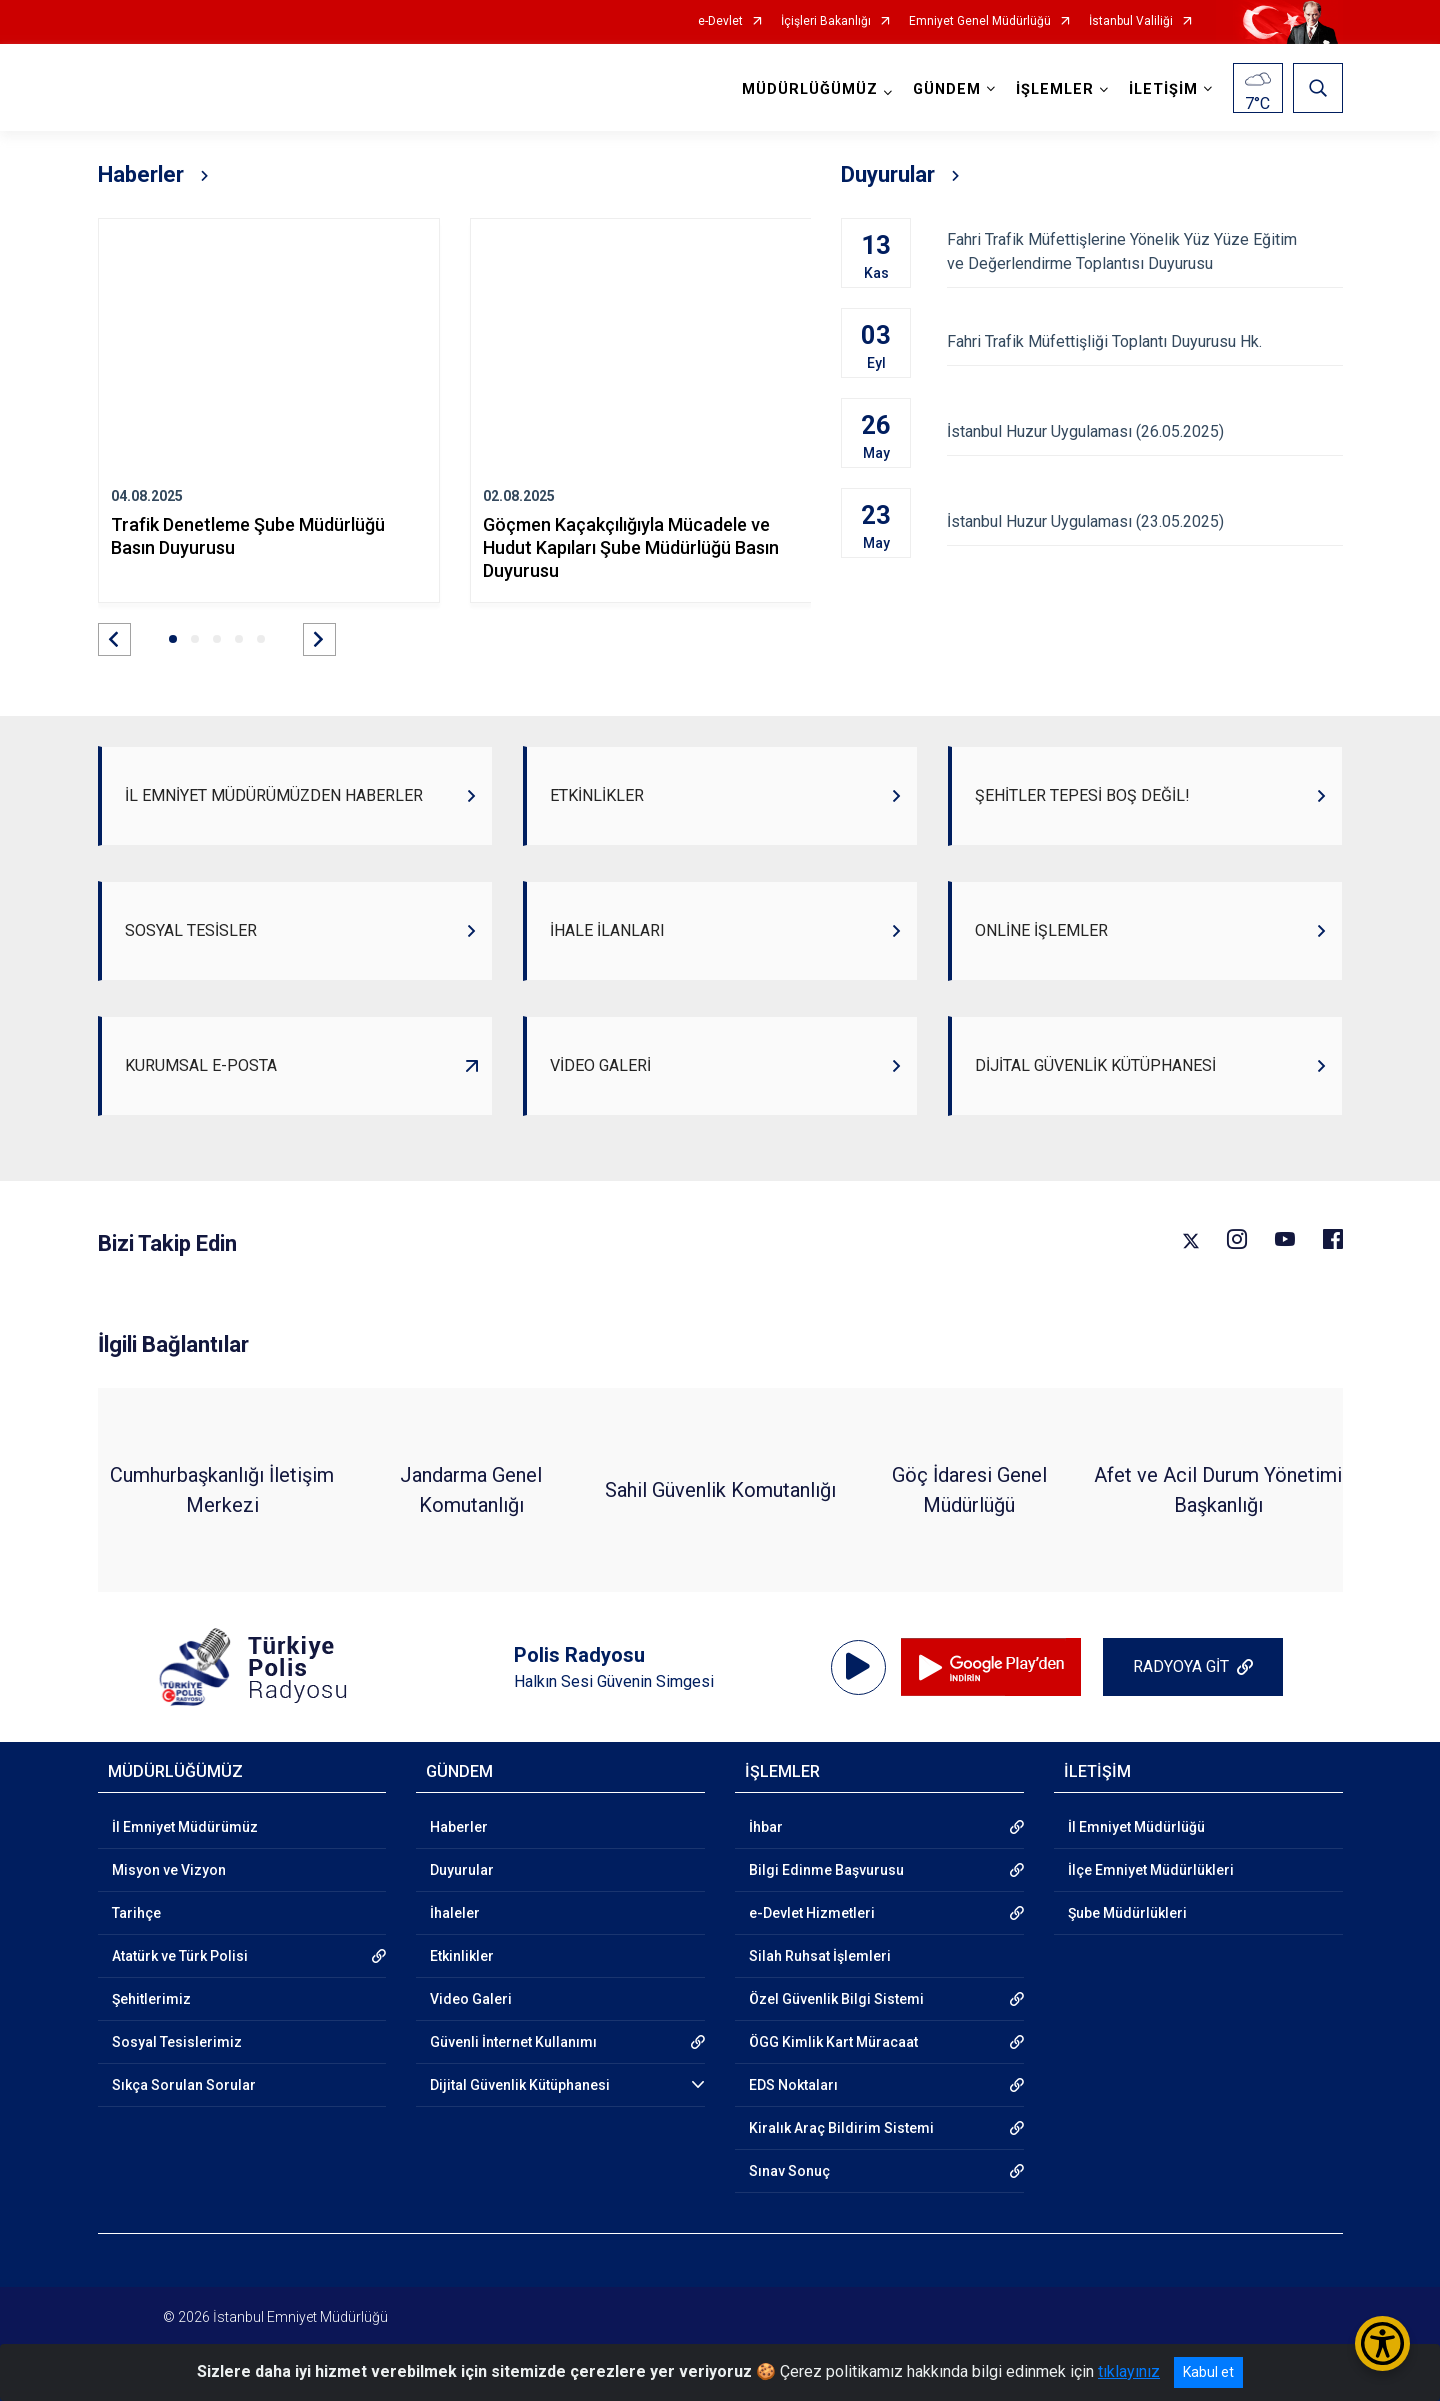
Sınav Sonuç (789, 2171)
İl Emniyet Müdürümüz (185, 1827)
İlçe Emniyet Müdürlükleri (1151, 1870)
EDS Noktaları (793, 2085)
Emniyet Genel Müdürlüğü (980, 21)
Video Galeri (471, 1999)
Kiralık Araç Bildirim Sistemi (841, 2128)
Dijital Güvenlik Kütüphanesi (520, 2085)
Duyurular (462, 1870)
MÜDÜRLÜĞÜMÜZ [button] (810, 89)
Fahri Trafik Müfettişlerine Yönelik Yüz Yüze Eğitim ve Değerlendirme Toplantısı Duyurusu (1144, 251)
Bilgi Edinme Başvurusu (826, 1870)
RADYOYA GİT (1181, 1666)
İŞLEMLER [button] (1055, 89)
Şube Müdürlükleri (1127, 1913)
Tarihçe (136, 1913)
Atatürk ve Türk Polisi (180, 1956)
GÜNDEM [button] (947, 89)
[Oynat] (858, 1667)
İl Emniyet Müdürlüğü (1136, 1827)
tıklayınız (1129, 2371)
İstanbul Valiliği (1131, 21)
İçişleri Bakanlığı (826, 21)
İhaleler (455, 1913)
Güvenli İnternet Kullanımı (513, 2042)
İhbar (766, 1827)
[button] (114, 639)
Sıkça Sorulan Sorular (184, 2085)
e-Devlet (720, 21)
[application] (858, 1667)
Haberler (459, 1827)
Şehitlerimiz (151, 1999)
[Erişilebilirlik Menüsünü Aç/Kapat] (1382, 2343)
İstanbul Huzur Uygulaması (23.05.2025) (1144, 521)
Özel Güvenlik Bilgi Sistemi (836, 1999)
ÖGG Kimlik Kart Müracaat (833, 2042)
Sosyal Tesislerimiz (177, 2042)
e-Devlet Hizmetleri (812, 1913)
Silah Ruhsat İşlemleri (820, 1956)
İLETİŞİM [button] (1163, 89)
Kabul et (1208, 2372)
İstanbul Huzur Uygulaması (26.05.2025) (1144, 431)
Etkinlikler (462, 1956)
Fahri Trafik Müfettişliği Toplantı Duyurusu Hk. (1144, 341)
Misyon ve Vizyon (169, 1870)
